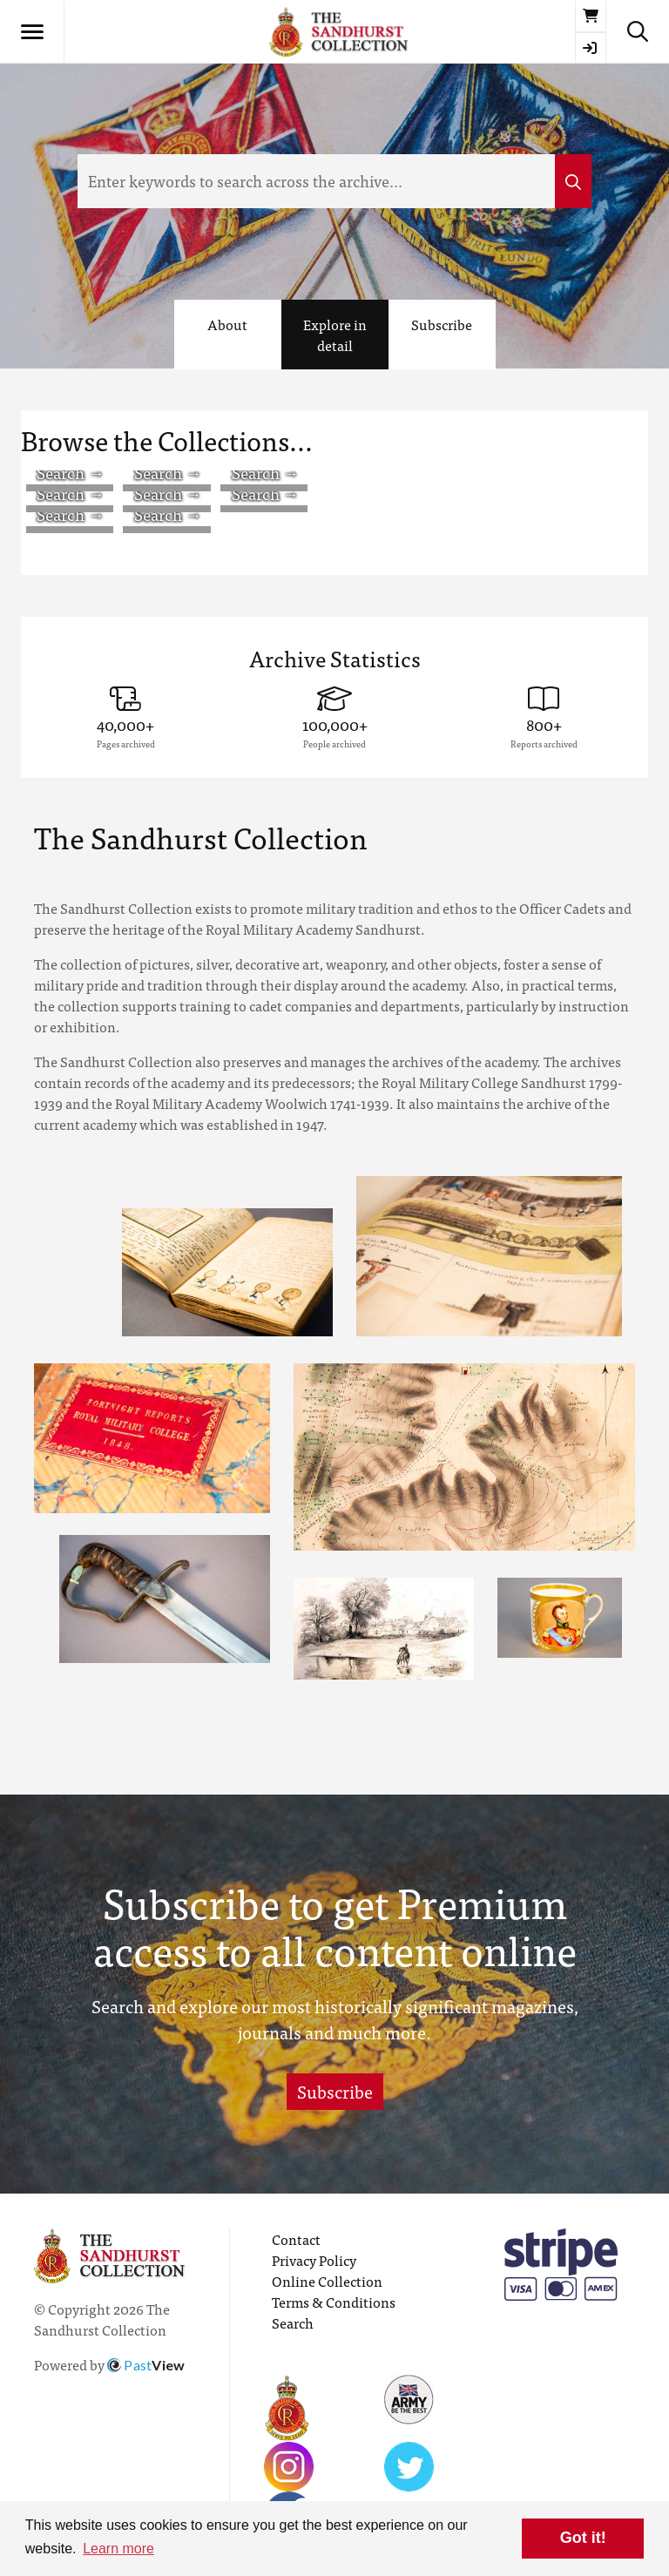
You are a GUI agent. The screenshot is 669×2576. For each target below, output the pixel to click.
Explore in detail (335, 334)
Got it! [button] (583, 2537)
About (227, 324)
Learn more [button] (118, 2548)
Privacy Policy (314, 2259)
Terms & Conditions (333, 2301)
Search (293, 2322)
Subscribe (441, 324)
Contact (296, 2239)
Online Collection (327, 2280)
